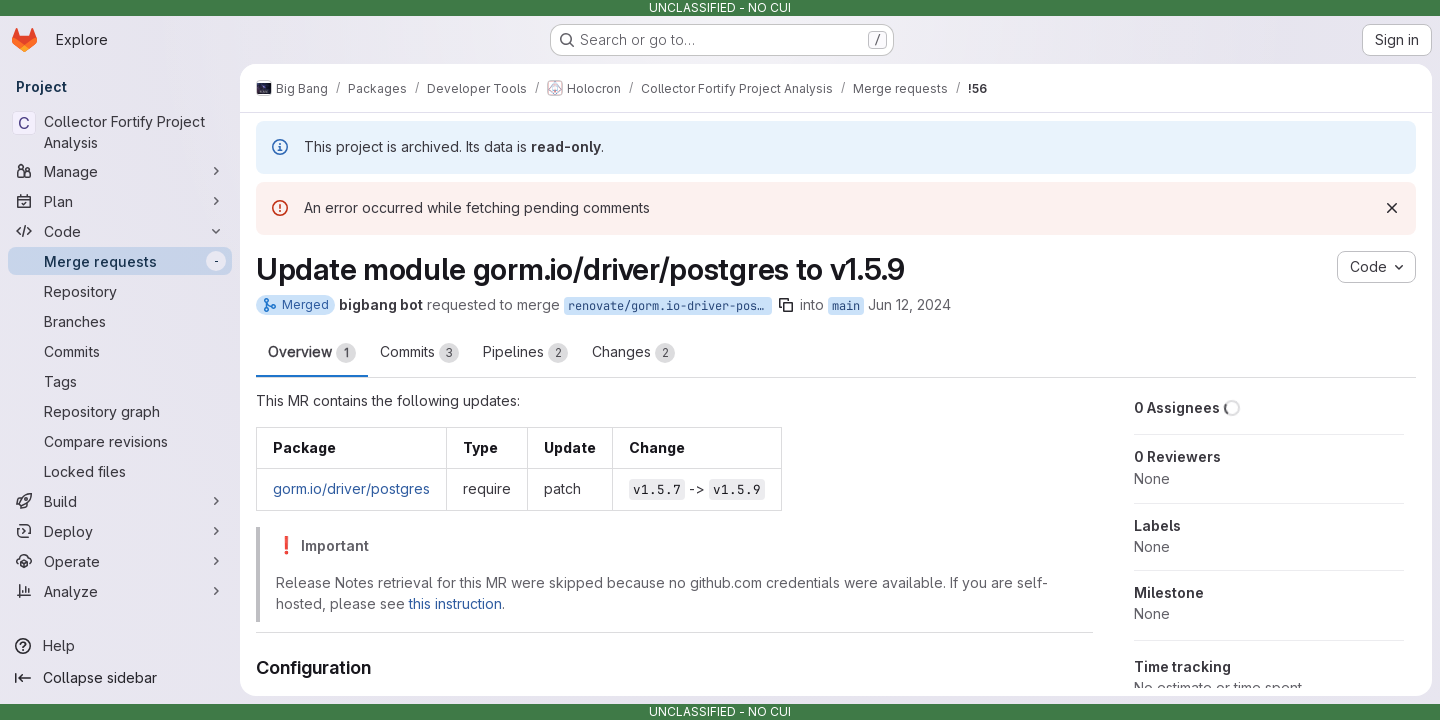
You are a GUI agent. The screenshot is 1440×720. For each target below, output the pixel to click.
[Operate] (120, 561)
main (846, 306)
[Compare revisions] (120, 441)
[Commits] (120, 351)
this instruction (455, 603)
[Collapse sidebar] (120, 678)
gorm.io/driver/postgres (351, 488)
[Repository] (120, 291)
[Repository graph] (120, 411)
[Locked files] (120, 471)
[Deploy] (120, 531)
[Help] (120, 646)
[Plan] (120, 201)
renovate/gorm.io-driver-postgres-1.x (670, 306)
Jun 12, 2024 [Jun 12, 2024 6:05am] (909, 304)
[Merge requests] (120, 261)
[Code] (120, 231)
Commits (419, 353)
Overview (312, 353)
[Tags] (120, 381)
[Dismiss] (1392, 208)
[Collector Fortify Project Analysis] (120, 132)
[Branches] (120, 321)
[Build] (120, 501)
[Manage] (120, 171)
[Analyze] (120, 591)
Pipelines (525, 353)
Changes (633, 353)
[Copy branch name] (786, 305)
